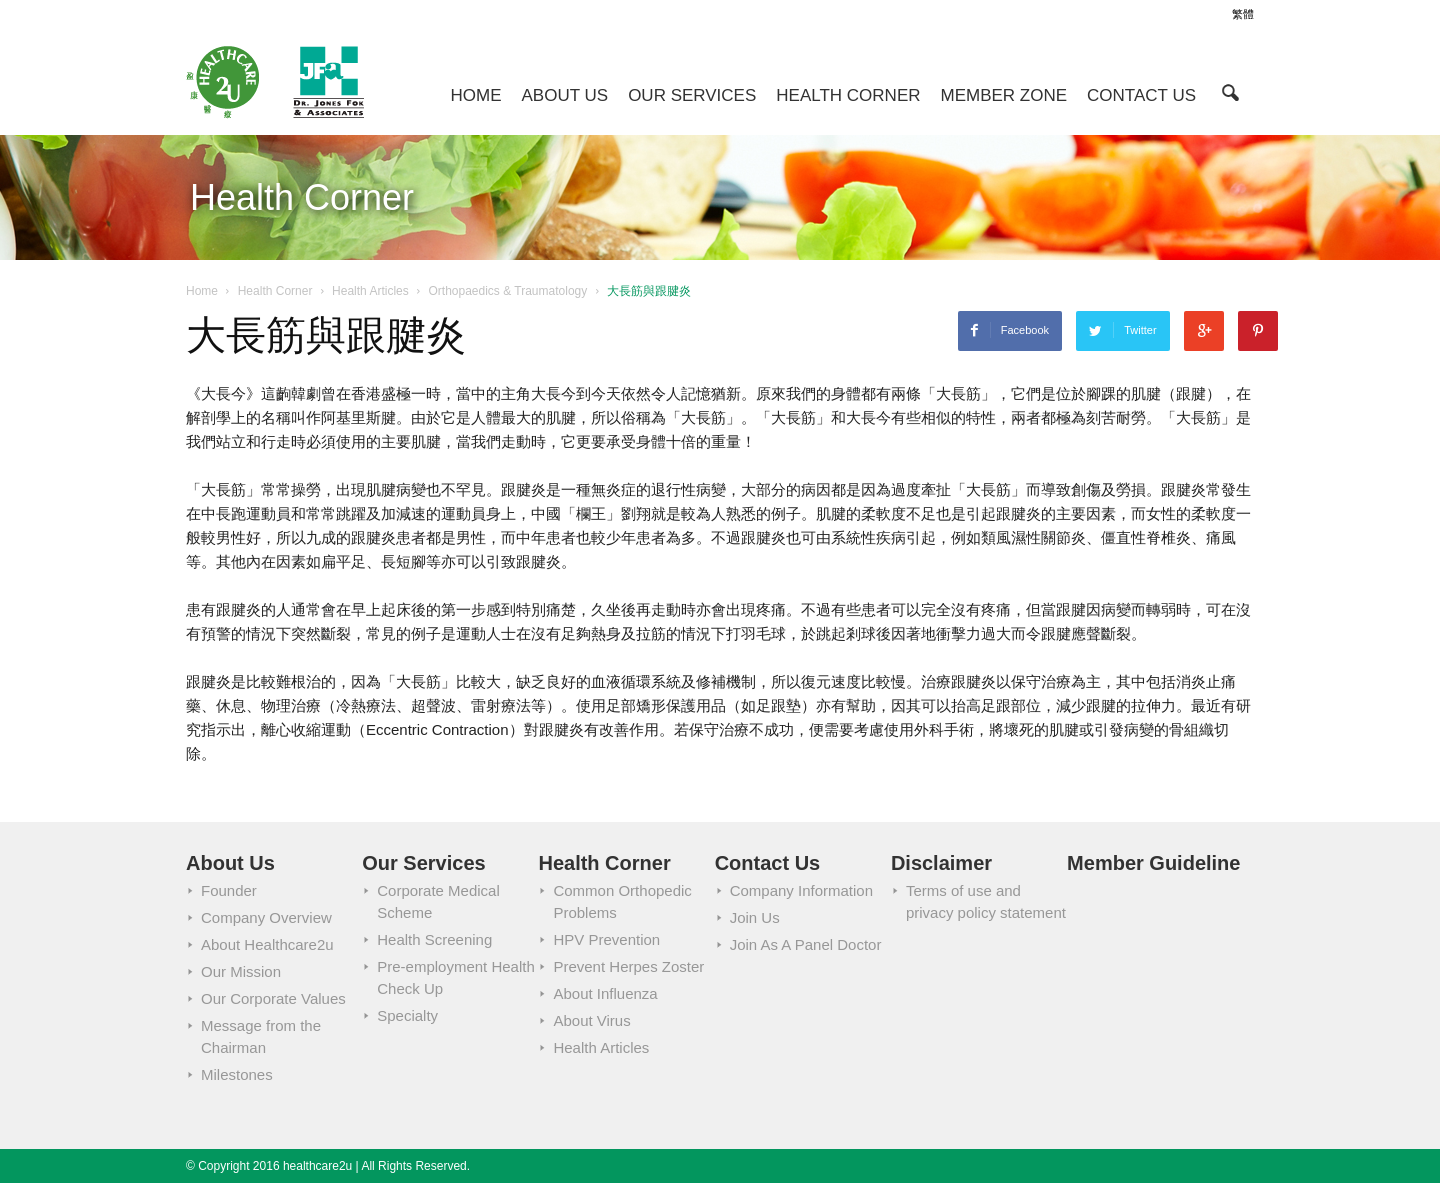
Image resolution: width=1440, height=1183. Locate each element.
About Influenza (605, 993)
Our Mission (241, 971)
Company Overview (266, 917)
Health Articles (601, 1047)
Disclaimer (941, 863)
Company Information (801, 890)
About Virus (591, 1020)
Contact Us (1141, 95)
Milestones (237, 1074)
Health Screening (434, 939)
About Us (565, 95)
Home (476, 95)
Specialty (407, 1015)
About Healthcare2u (267, 944)
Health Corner (848, 95)
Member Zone (1004, 95)
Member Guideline (1153, 863)
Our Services (692, 95)
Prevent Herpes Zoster (628, 966)
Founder (229, 890)
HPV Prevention (606, 939)
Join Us (755, 917)
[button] (1230, 91)
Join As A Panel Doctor (806, 944)
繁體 (1243, 14)
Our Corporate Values (273, 998)
